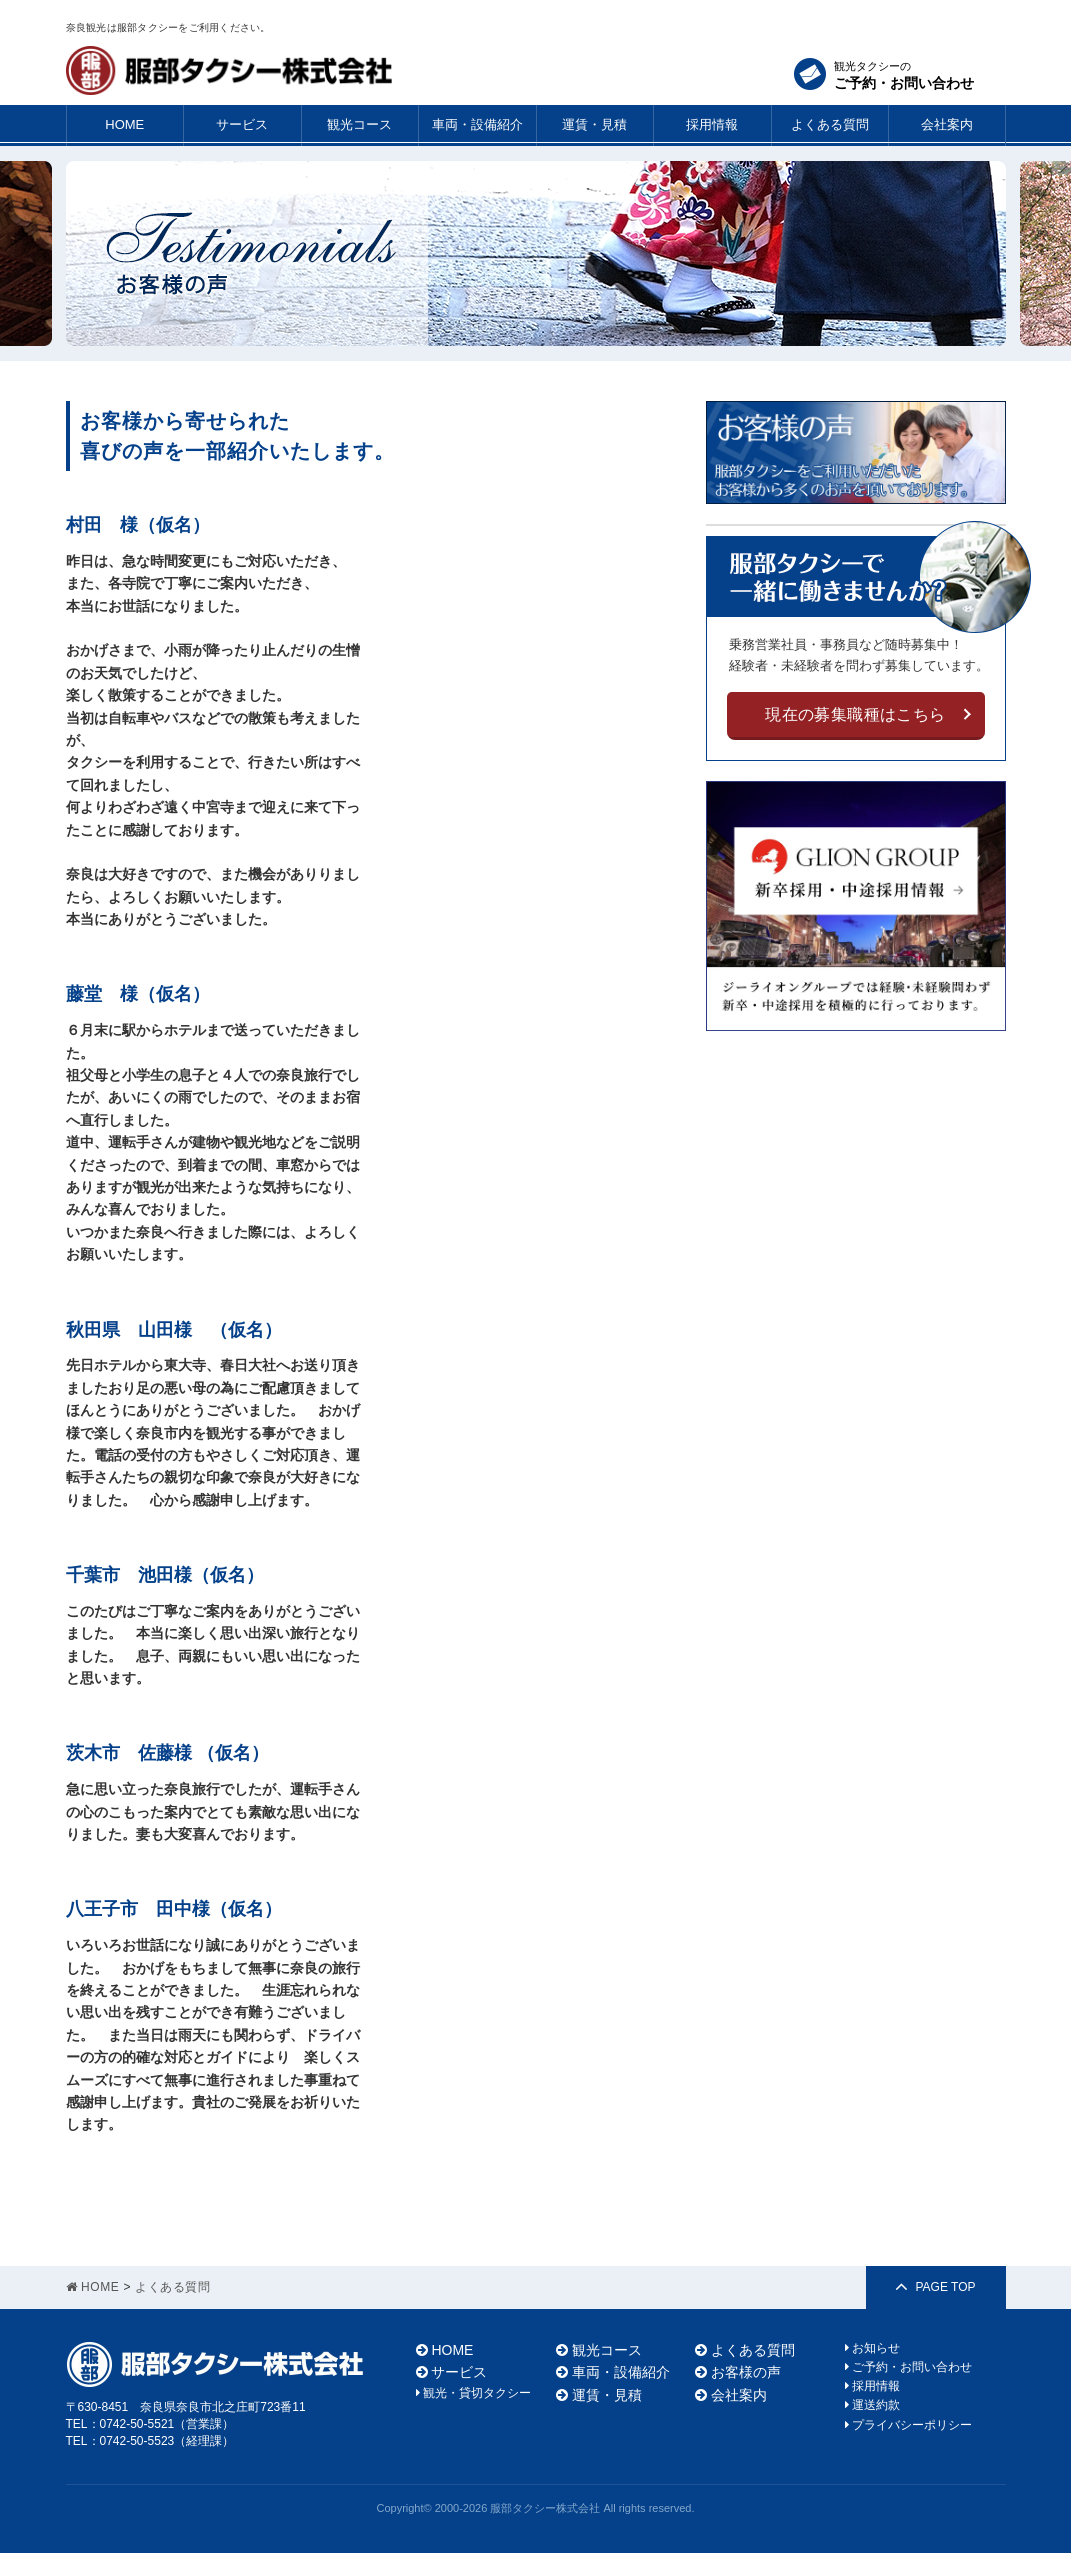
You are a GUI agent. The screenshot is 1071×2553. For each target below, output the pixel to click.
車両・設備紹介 (477, 124)
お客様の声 (738, 2372)
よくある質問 (830, 124)
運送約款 (872, 2405)
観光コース (359, 124)
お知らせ (872, 2348)
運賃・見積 (594, 124)
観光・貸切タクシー (473, 2393)
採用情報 (712, 124)
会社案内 (947, 124)
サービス (242, 124)
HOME (124, 124)
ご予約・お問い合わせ (908, 2367)
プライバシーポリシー (908, 2425)
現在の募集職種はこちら (855, 714)
